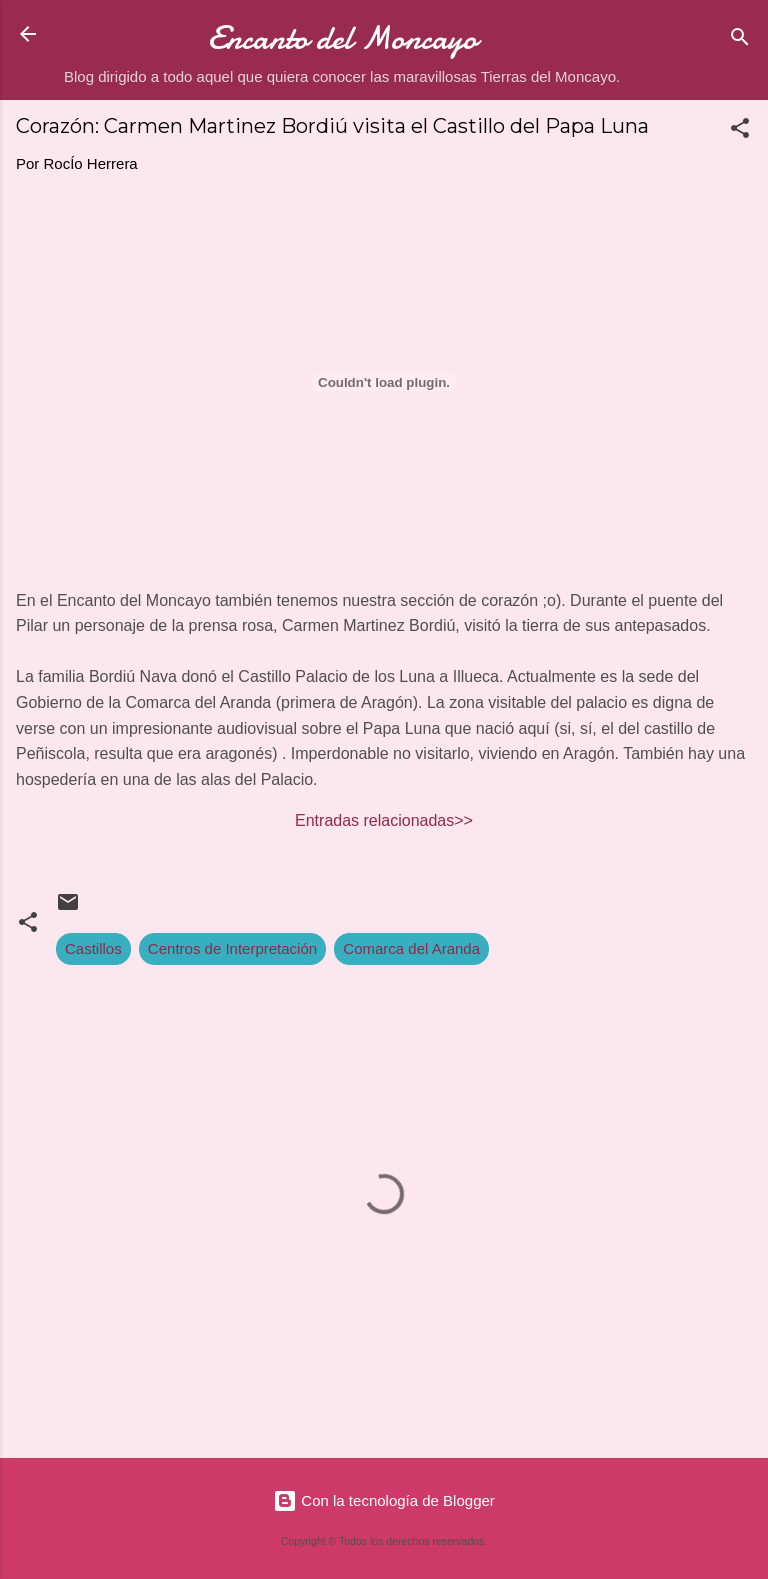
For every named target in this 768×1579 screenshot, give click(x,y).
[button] (740, 131)
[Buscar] (740, 40)
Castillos (93, 948)
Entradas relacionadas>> (384, 820)
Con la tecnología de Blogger (384, 1500)
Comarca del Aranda (411, 948)
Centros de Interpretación (232, 948)
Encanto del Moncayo (342, 38)
